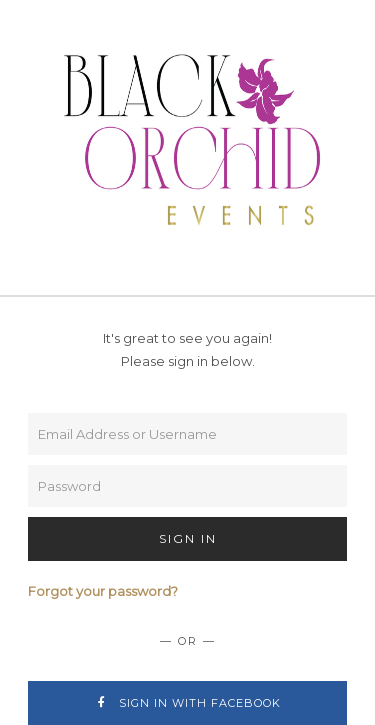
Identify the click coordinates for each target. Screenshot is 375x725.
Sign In (188, 538)
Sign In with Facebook (187, 703)
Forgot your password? (103, 591)
